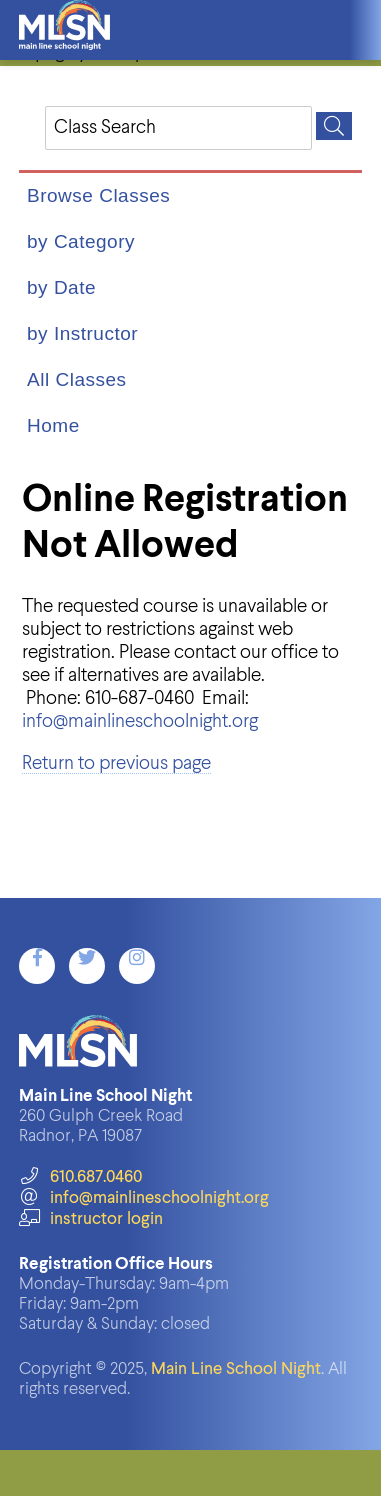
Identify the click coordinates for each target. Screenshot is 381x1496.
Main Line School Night (236, 1369)
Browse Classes (98, 195)
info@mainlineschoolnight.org (140, 721)
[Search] (334, 126)
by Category (81, 241)
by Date (61, 287)
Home (53, 425)
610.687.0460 (80, 1177)
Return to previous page (116, 763)
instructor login (91, 1219)
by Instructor (82, 333)
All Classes (76, 379)
